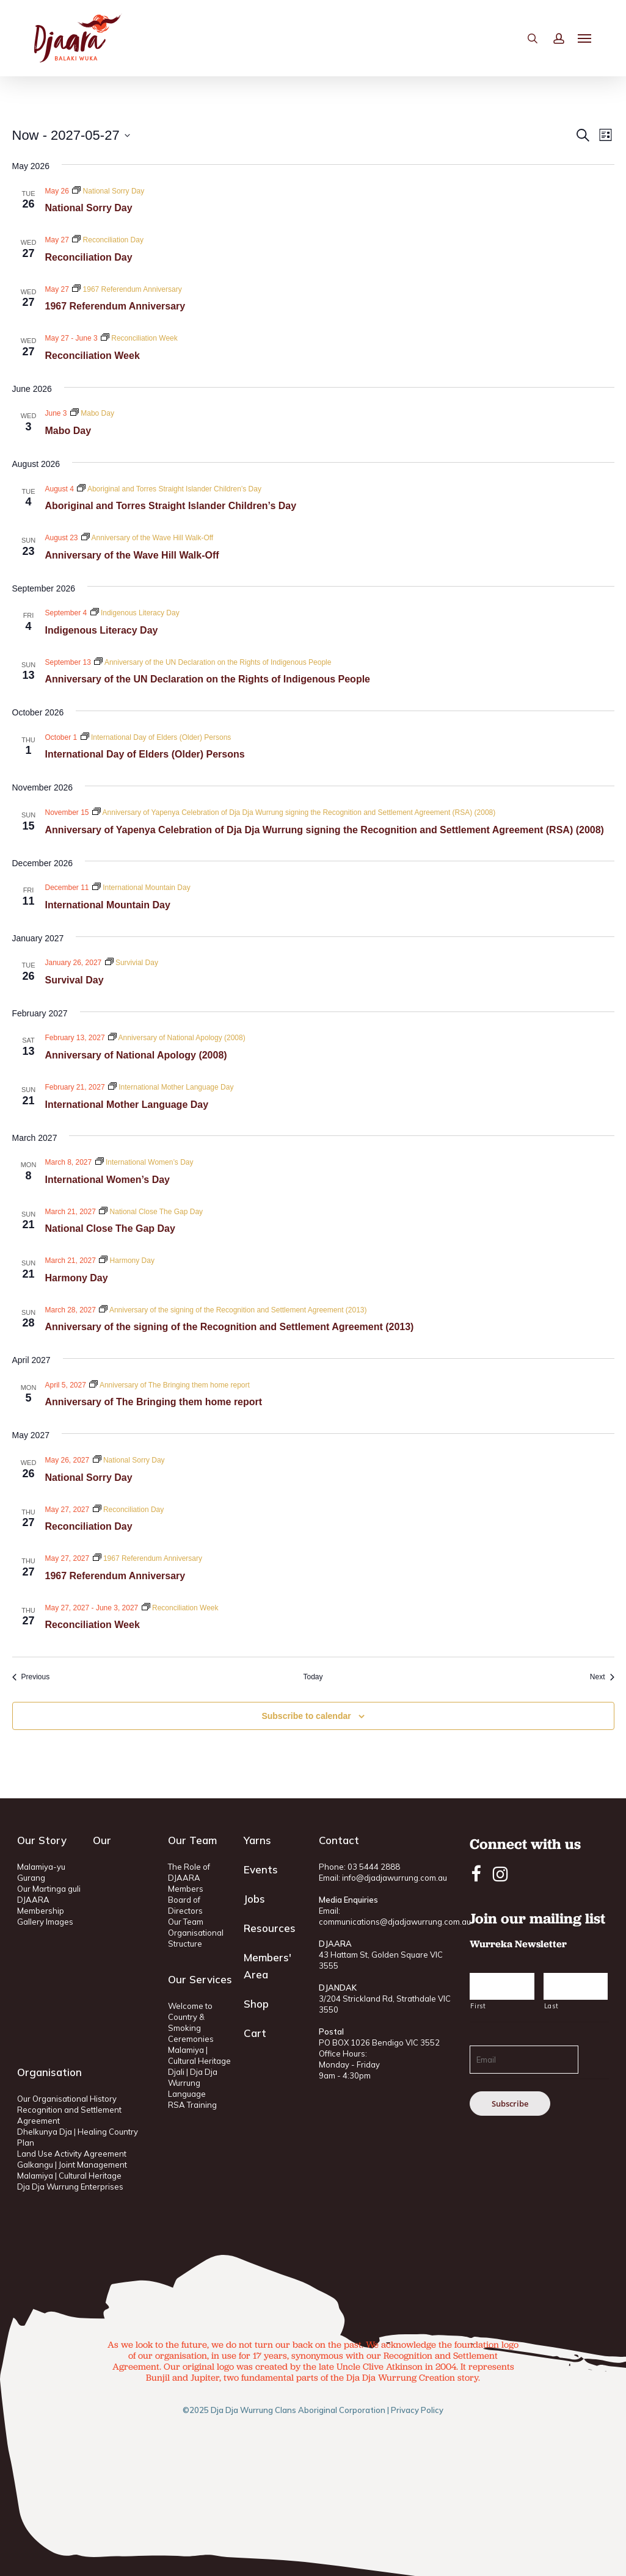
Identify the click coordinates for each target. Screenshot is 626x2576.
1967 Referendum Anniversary (115, 306)
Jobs (254, 1898)
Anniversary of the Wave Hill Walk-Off (132, 555)
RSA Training (192, 2105)
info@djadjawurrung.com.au (394, 1878)
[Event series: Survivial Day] (131, 962)
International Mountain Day (107, 905)
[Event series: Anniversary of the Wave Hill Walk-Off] (147, 538)
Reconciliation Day (89, 257)
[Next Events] (602, 1677)
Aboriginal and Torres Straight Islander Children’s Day (171, 506)
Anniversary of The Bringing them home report (154, 1402)
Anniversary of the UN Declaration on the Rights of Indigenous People (208, 679)
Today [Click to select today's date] (312, 1677)
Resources (270, 1928)
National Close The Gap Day (110, 1228)
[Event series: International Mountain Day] (141, 887)
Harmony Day (76, 1278)
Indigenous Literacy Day (101, 630)
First (478, 2006)
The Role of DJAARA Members (189, 1878)
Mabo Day (68, 430)
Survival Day (74, 980)
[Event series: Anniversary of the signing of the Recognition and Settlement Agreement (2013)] (232, 1310)
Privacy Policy (417, 2410)
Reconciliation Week (92, 355)
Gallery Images (45, 1922)
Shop (256, 2003)
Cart (255, 2033)
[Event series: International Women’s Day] (144, 1162)
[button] (585, 43)
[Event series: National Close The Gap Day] (151, 1211)
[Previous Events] (31, 1677)
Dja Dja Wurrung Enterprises (70, 2186)
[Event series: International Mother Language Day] (170, 1087)
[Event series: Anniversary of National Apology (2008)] (177, 1037)
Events (261, 1869)
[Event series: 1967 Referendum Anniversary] (126, 289)
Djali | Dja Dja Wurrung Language (192, 2083)
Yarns (257, 1840)
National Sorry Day (89, 208)
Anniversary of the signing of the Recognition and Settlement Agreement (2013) (229, 1327)
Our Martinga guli (49, 1889)
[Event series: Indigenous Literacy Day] (135, 613)
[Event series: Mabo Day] (92, 413)
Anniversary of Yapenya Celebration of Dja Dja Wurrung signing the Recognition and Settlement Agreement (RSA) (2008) (324, 830)
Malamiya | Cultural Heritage (69, 2175)
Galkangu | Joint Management (72, 2164)
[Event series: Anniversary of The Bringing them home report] (169, 1385)
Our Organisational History (67, 2099)
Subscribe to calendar (306, 1716)
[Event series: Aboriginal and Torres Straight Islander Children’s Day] (169, 489)
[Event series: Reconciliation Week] (139, 338)
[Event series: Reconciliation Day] (108, 240)
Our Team (185, 1922)
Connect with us (525, 1844)
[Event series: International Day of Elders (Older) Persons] (156, 737)
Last (551, 2006)
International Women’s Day (107, 1179)
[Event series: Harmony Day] (127, 1260)
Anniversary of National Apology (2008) (136, 1055)
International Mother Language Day (127, 1104)
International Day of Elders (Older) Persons (145, 754)
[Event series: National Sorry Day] (108, 191)
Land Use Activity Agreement (71, 2153)
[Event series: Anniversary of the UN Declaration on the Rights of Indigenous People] (212, 662)
